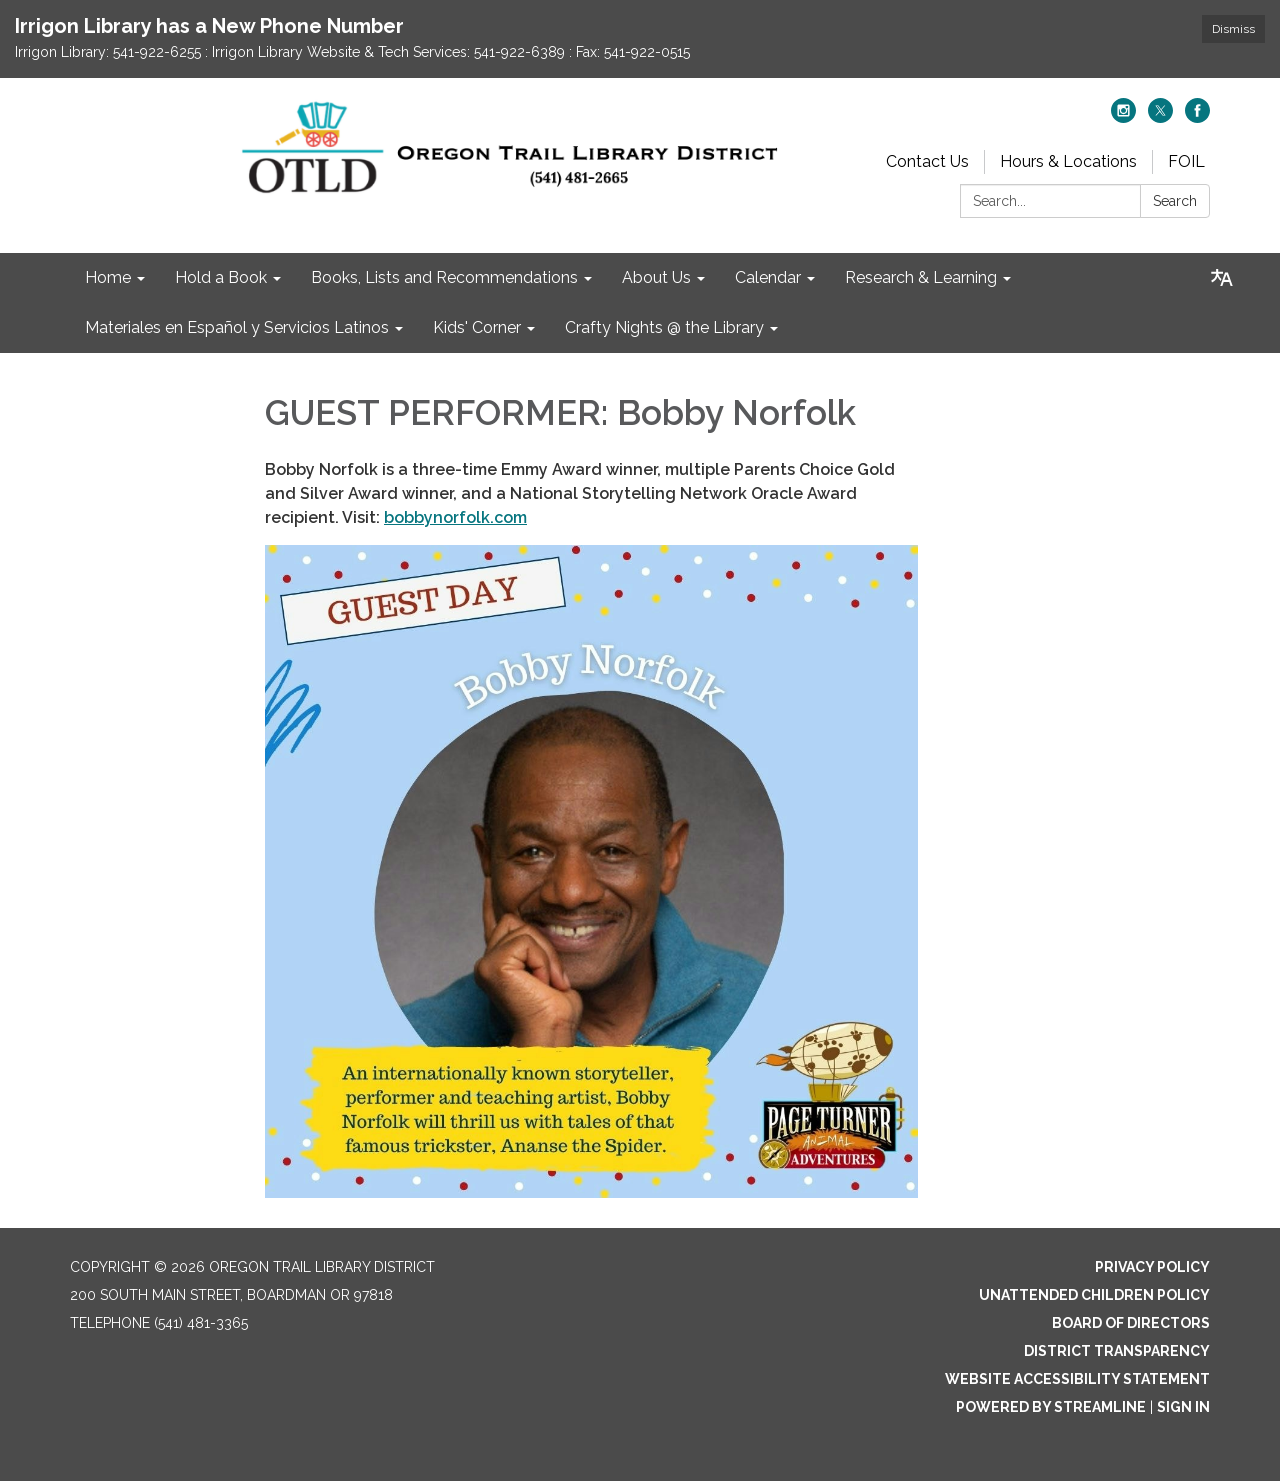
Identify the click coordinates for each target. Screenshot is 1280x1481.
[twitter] (1160, 117)
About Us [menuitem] (656, 277)
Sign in (1183, 1407)
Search (1175, 201)
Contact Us (927, 161)
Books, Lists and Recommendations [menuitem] (444, 277)
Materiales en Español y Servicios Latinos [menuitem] (237, 327)
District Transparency (1117, 1351)
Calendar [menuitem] (768, 277)
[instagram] (1123, 117)
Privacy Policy (1152, 1267)
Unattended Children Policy (1094, 1295)
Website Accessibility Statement (1077, 1379)
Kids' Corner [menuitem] (477, 327)
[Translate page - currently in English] (1222, 278)
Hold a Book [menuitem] (221, 277)
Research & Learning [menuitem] (921, 277)
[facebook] (1197, 117)
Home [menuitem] (108, 277)
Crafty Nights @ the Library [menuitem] (664, 327)
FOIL (1186, 161)
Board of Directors (1131, 1323)
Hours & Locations (1068, 161)
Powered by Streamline (1051, 1407)
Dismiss (1233, 29)
